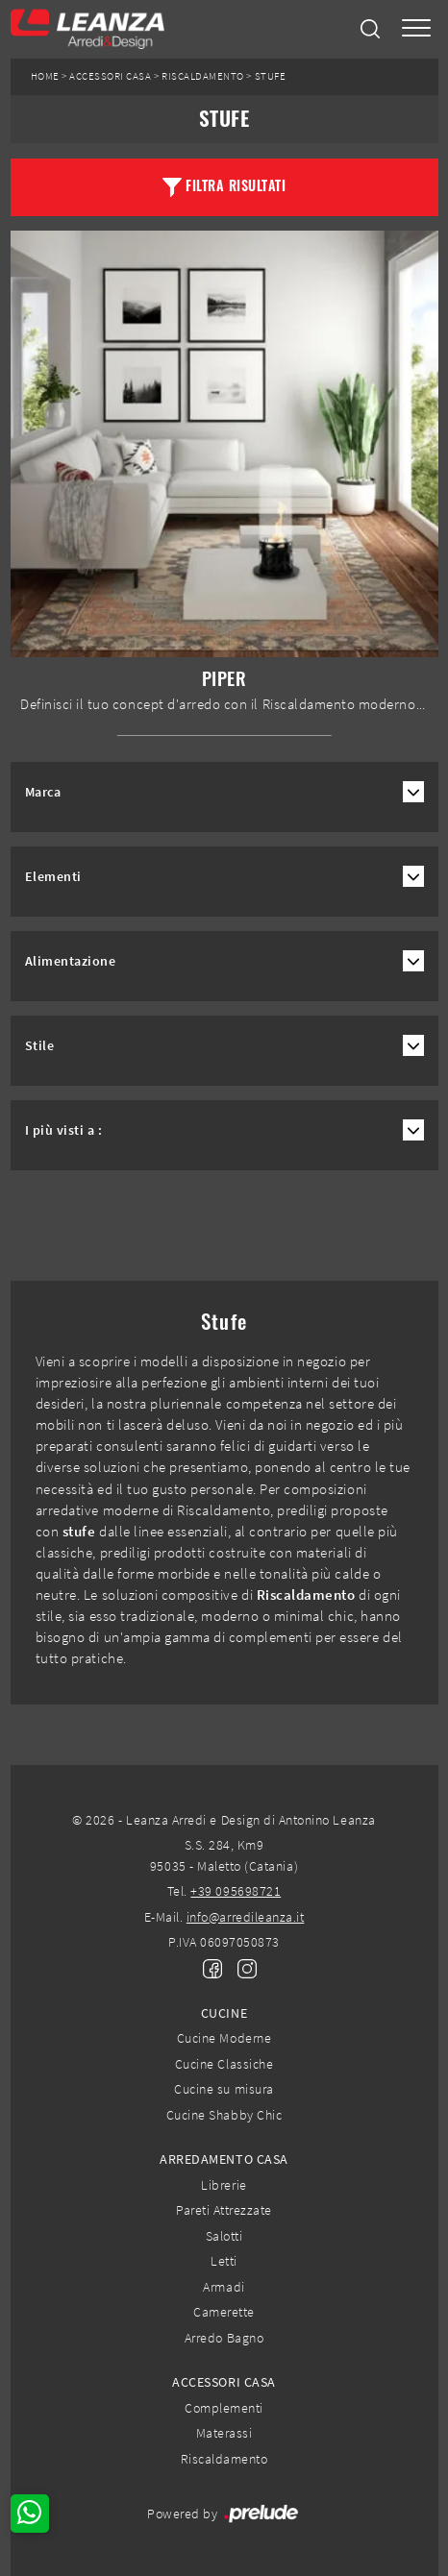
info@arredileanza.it (246, 1917)
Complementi (224, 2408)
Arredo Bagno (224, 2337)
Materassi (224, 2432)
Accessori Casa (110, 76)
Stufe (270, 76)
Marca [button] (43, 792)
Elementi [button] (53, 877)
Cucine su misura (223, 2089)
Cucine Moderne (224, 2038)
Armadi (223, 2286)
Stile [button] (40, 1046)
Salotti (224, 2236)
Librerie (223, 2185)
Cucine (224, 2013)
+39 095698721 (235, 1891)
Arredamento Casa (223, 2159)
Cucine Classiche (224, 2064)
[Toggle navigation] (416, 29)
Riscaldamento (203, 76)
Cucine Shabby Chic (224, 2114)
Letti (224, 2260)
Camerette (224, 2311)
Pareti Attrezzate (224, 2210)
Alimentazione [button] (70, 961)
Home (45, 76)
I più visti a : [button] (64, 1130)
